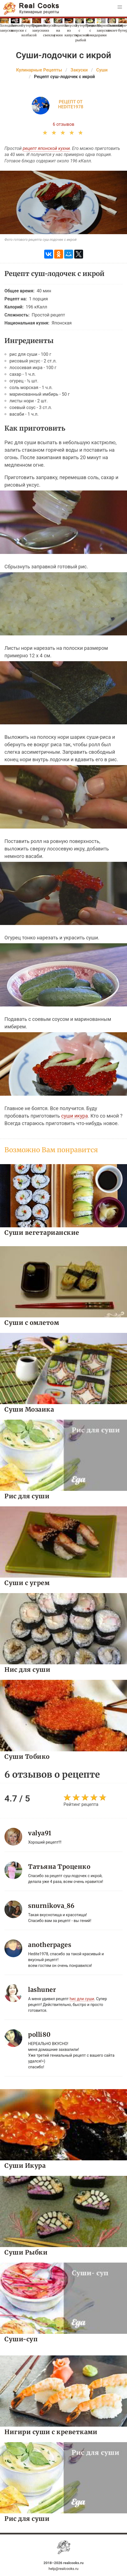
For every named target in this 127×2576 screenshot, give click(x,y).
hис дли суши (82, 1999)
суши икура (74, 1116)
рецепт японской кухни (46, 148)
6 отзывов (63, 124)
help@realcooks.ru (64, 2569)
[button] (120, 7)
